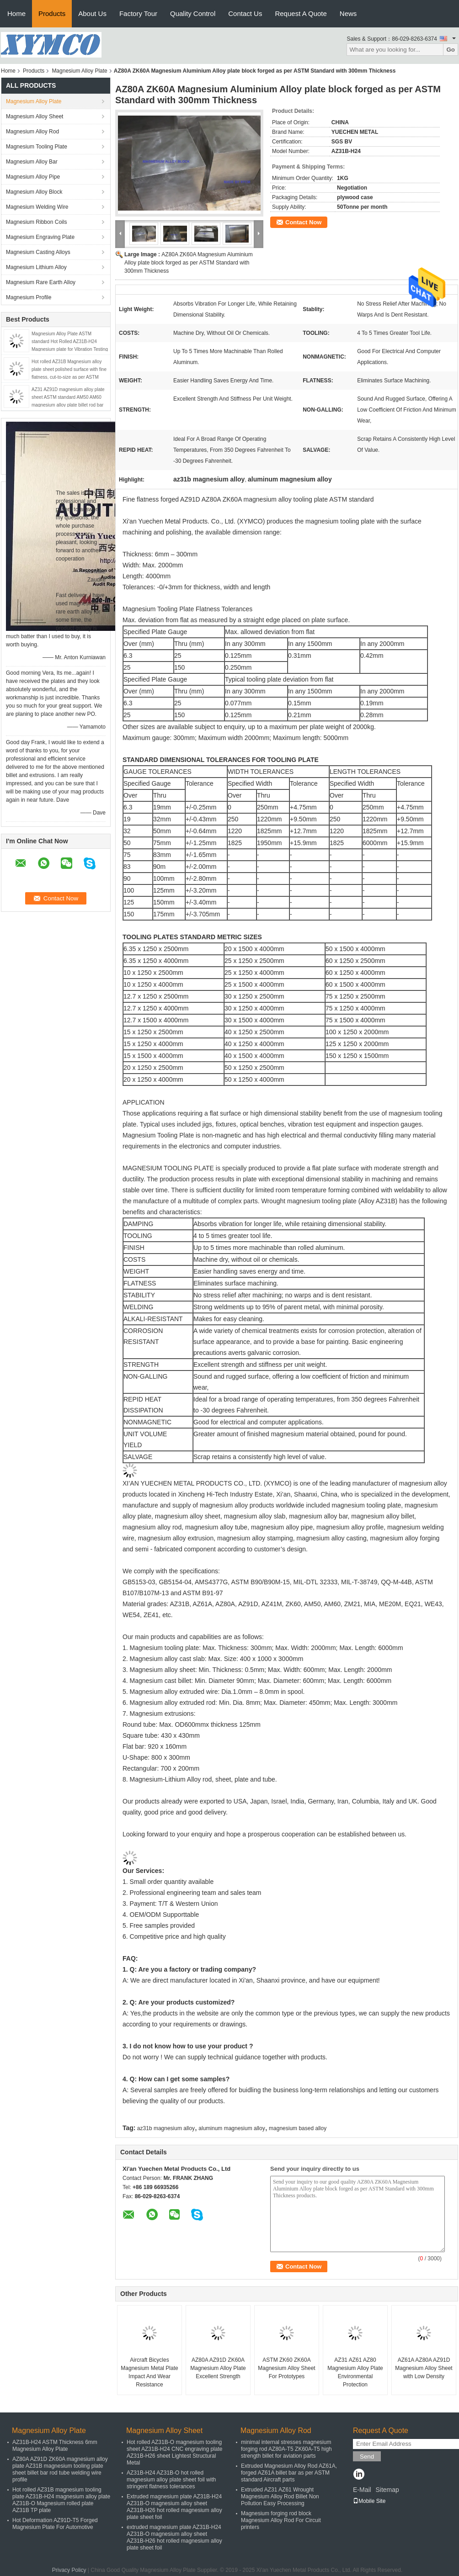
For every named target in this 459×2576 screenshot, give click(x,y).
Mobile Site (369, 2501)
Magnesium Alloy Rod (32, 131)
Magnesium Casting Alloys (38, 252)
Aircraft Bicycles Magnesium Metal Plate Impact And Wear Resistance (149, 2372)
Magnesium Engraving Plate (40, 237)
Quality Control (192, 13)
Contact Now (303, 222)
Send (367, 2456)
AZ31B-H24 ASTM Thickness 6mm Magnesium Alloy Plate (54, 2445)
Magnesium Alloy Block (34, 192)
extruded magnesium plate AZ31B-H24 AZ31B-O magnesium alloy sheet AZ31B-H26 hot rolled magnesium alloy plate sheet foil (174, 2537)
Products (51, 13)
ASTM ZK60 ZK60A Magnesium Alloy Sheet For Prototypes (286, 2368)
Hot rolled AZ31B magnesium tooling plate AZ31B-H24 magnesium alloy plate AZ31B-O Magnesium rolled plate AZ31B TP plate (61, 2499)
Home (16, 13)
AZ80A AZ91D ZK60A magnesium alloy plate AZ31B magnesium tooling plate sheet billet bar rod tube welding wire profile (60, 2469)
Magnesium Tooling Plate (36, 146)
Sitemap (387, 2489)
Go (450, 49)
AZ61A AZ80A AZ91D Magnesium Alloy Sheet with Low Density (423, 2368)
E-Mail (362, 2489)
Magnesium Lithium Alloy (36, 267)
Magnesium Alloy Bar (32, 162)
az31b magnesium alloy (166, 2128)
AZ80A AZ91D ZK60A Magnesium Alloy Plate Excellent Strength (218, 2368)
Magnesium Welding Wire (37, 207)
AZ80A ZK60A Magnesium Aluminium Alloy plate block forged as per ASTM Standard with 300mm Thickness (188, 262)
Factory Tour (138, 13)
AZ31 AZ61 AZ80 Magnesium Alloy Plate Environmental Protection (355, 2372)
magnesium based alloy (297, 2128)
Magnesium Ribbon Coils (36, 222)
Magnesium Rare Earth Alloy (40, 282)
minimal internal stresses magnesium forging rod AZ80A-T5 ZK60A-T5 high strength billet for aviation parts (286, 2449)
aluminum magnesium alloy (231, 2128)
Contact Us (245, 13)
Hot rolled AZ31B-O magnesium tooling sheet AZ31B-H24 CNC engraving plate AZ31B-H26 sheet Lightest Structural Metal (174, 2452)
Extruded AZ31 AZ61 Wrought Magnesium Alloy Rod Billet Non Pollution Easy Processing (280, 2496)
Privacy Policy (69, 2570)
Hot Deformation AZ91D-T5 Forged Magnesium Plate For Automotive (55, 2523)
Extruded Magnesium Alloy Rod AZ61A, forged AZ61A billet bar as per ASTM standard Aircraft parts (289, 2473)
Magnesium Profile (28, 297)
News (348, 13)
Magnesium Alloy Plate (79, 71)
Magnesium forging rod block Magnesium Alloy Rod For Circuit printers (281, 2520)
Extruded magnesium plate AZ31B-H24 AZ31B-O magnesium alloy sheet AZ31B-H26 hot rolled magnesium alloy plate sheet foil (174, 2506)
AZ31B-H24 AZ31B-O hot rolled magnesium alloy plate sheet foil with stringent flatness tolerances (171, 2480)
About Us (92, 13)
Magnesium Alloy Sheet (34, 116)
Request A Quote (300, 13)
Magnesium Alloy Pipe (33, 177)
